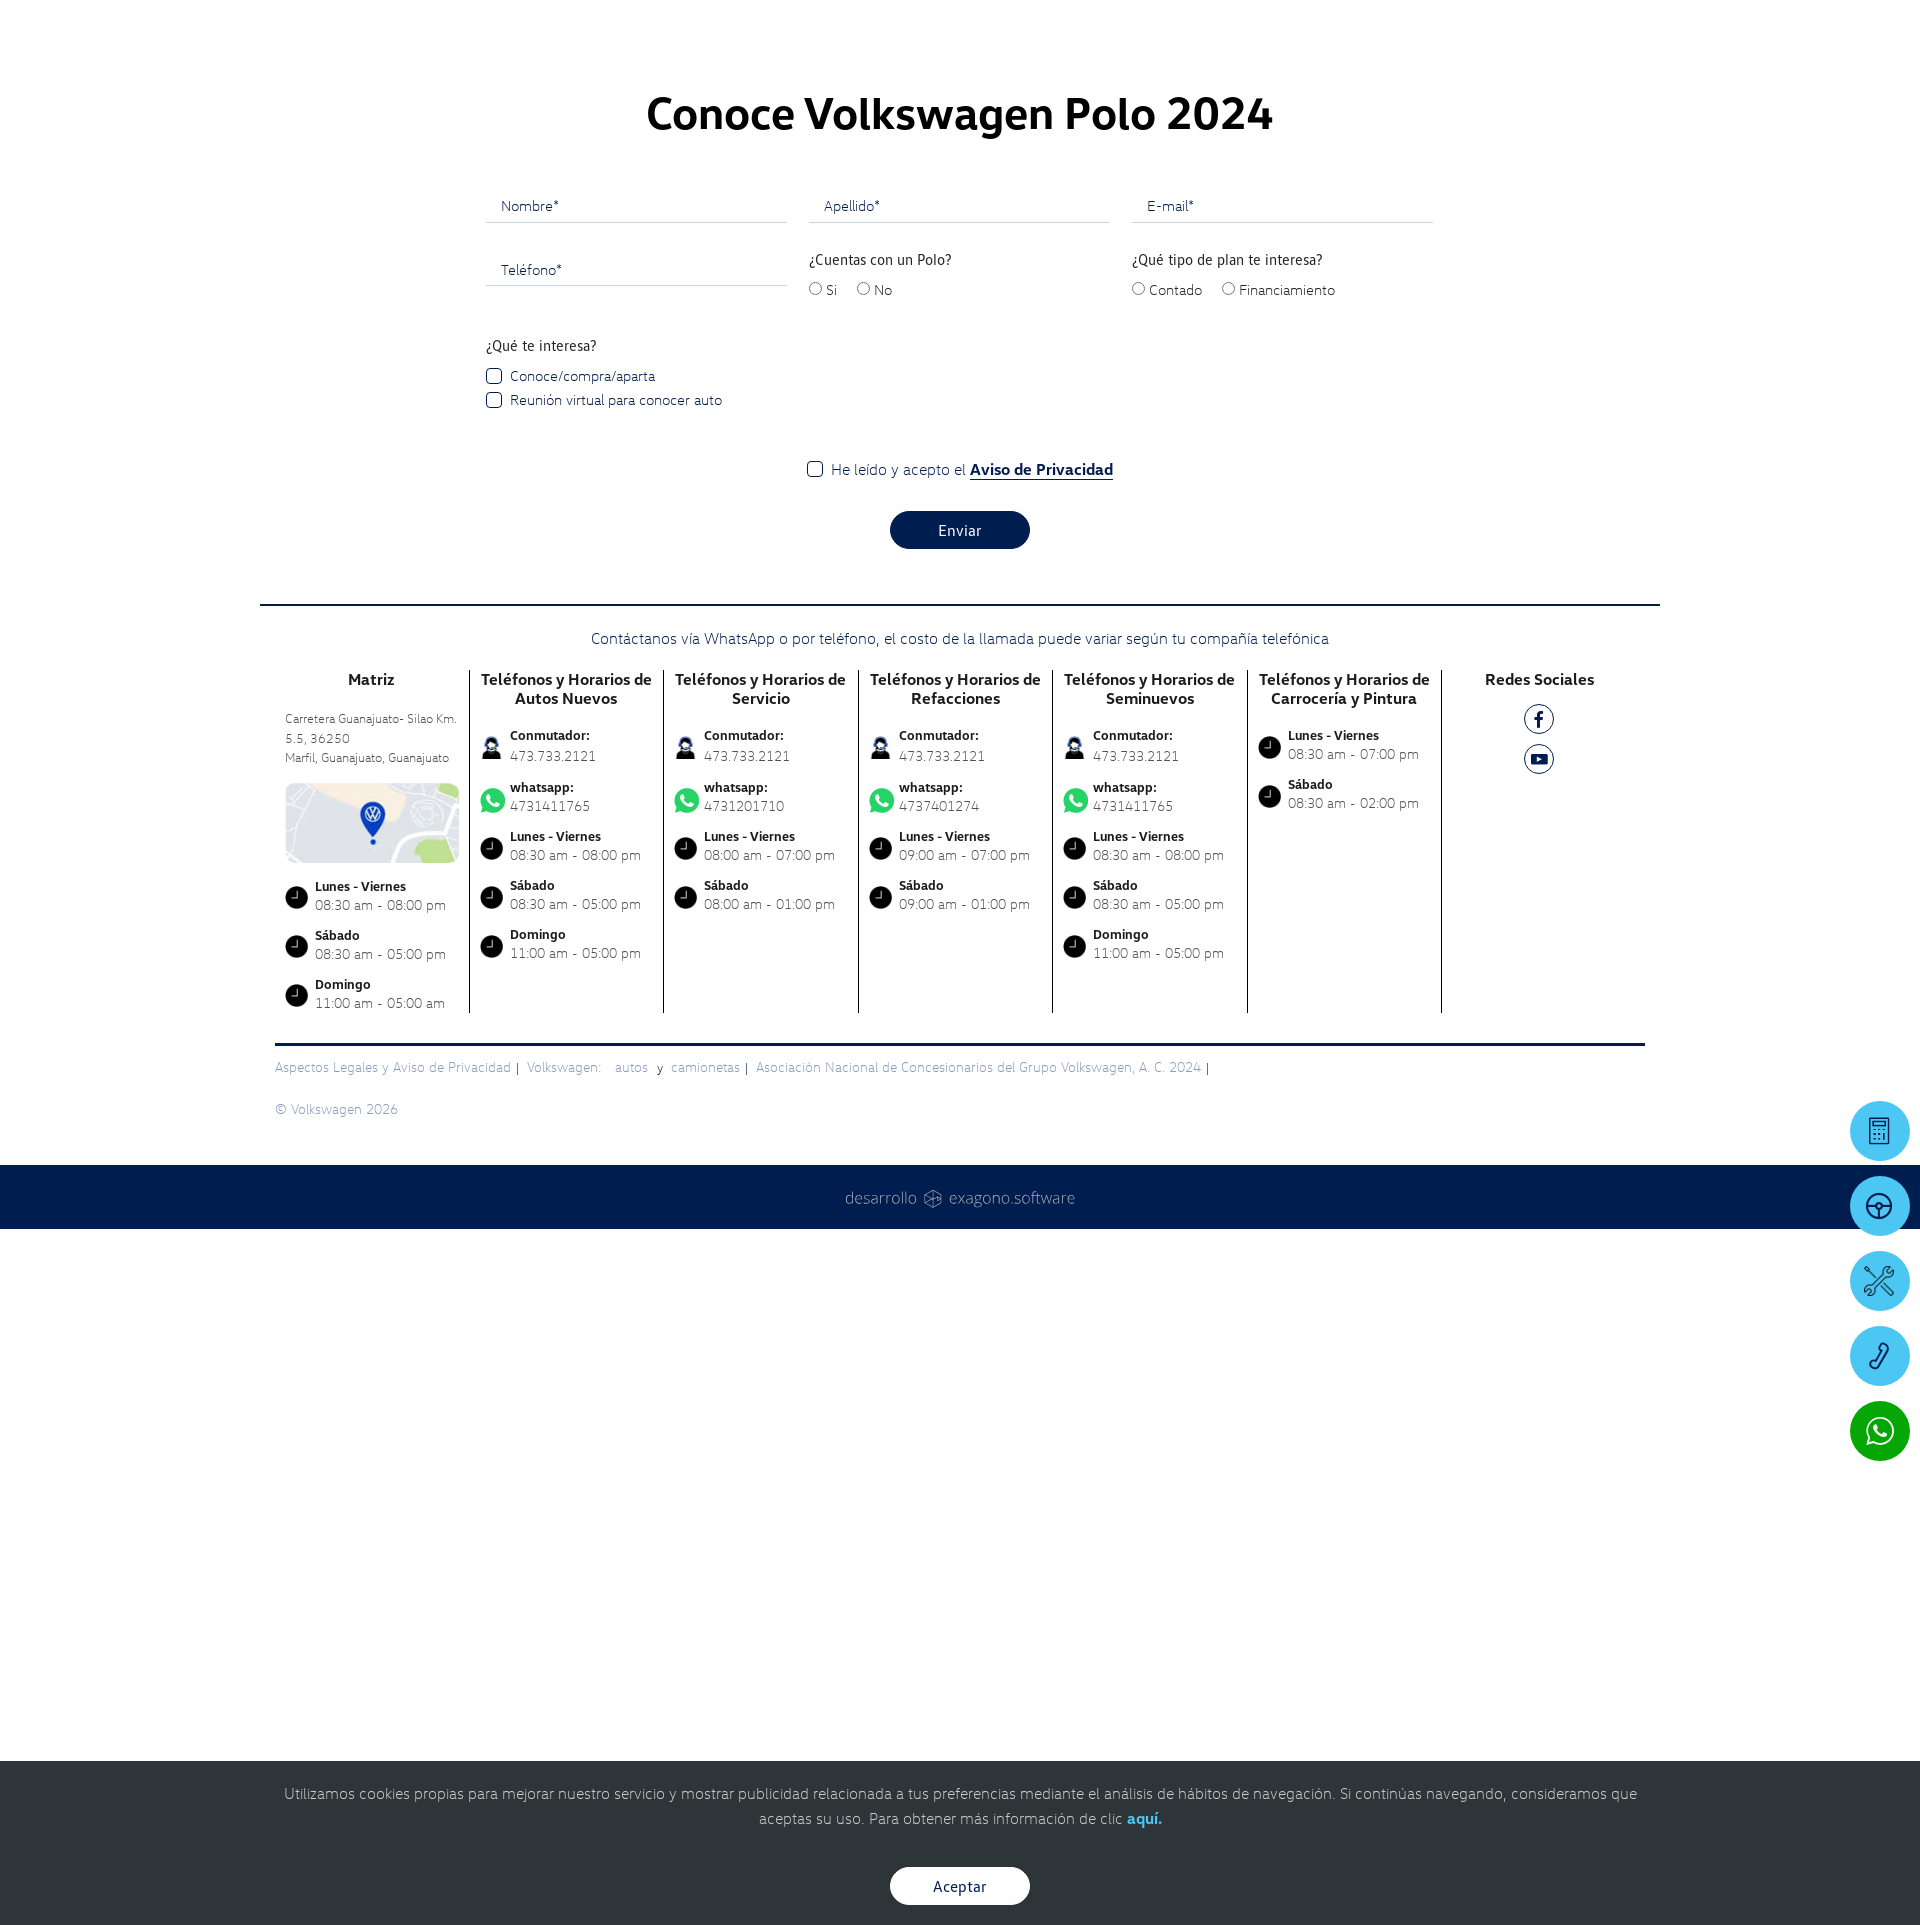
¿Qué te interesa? (541, 1041)
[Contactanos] (1512, 30)
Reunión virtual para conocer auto (616, 1095)
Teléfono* (531, 965)
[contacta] (372, 1516)
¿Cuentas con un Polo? (880, 955)
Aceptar (960, 1886)
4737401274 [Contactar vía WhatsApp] (956, 1493)
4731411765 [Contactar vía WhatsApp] (567, 1493)
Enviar (960, 1226)
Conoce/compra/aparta (582, 1071)
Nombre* (530, 901)
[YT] (1539, 1458)
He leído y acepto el (972, 1165)
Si (831, 985)
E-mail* (1170, 901)
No (883, 985)
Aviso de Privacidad (1041, 1165)
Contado (1175, 985)
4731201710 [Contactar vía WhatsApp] (761, 1493)
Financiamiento (1287, 985)
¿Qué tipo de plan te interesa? (1227, 955)
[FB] (1539, 1418)
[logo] (1190, 71)
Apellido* (852, 901)
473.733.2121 (553, 1451)
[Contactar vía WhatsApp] (1880, 1431)
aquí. (1144, 1818)
